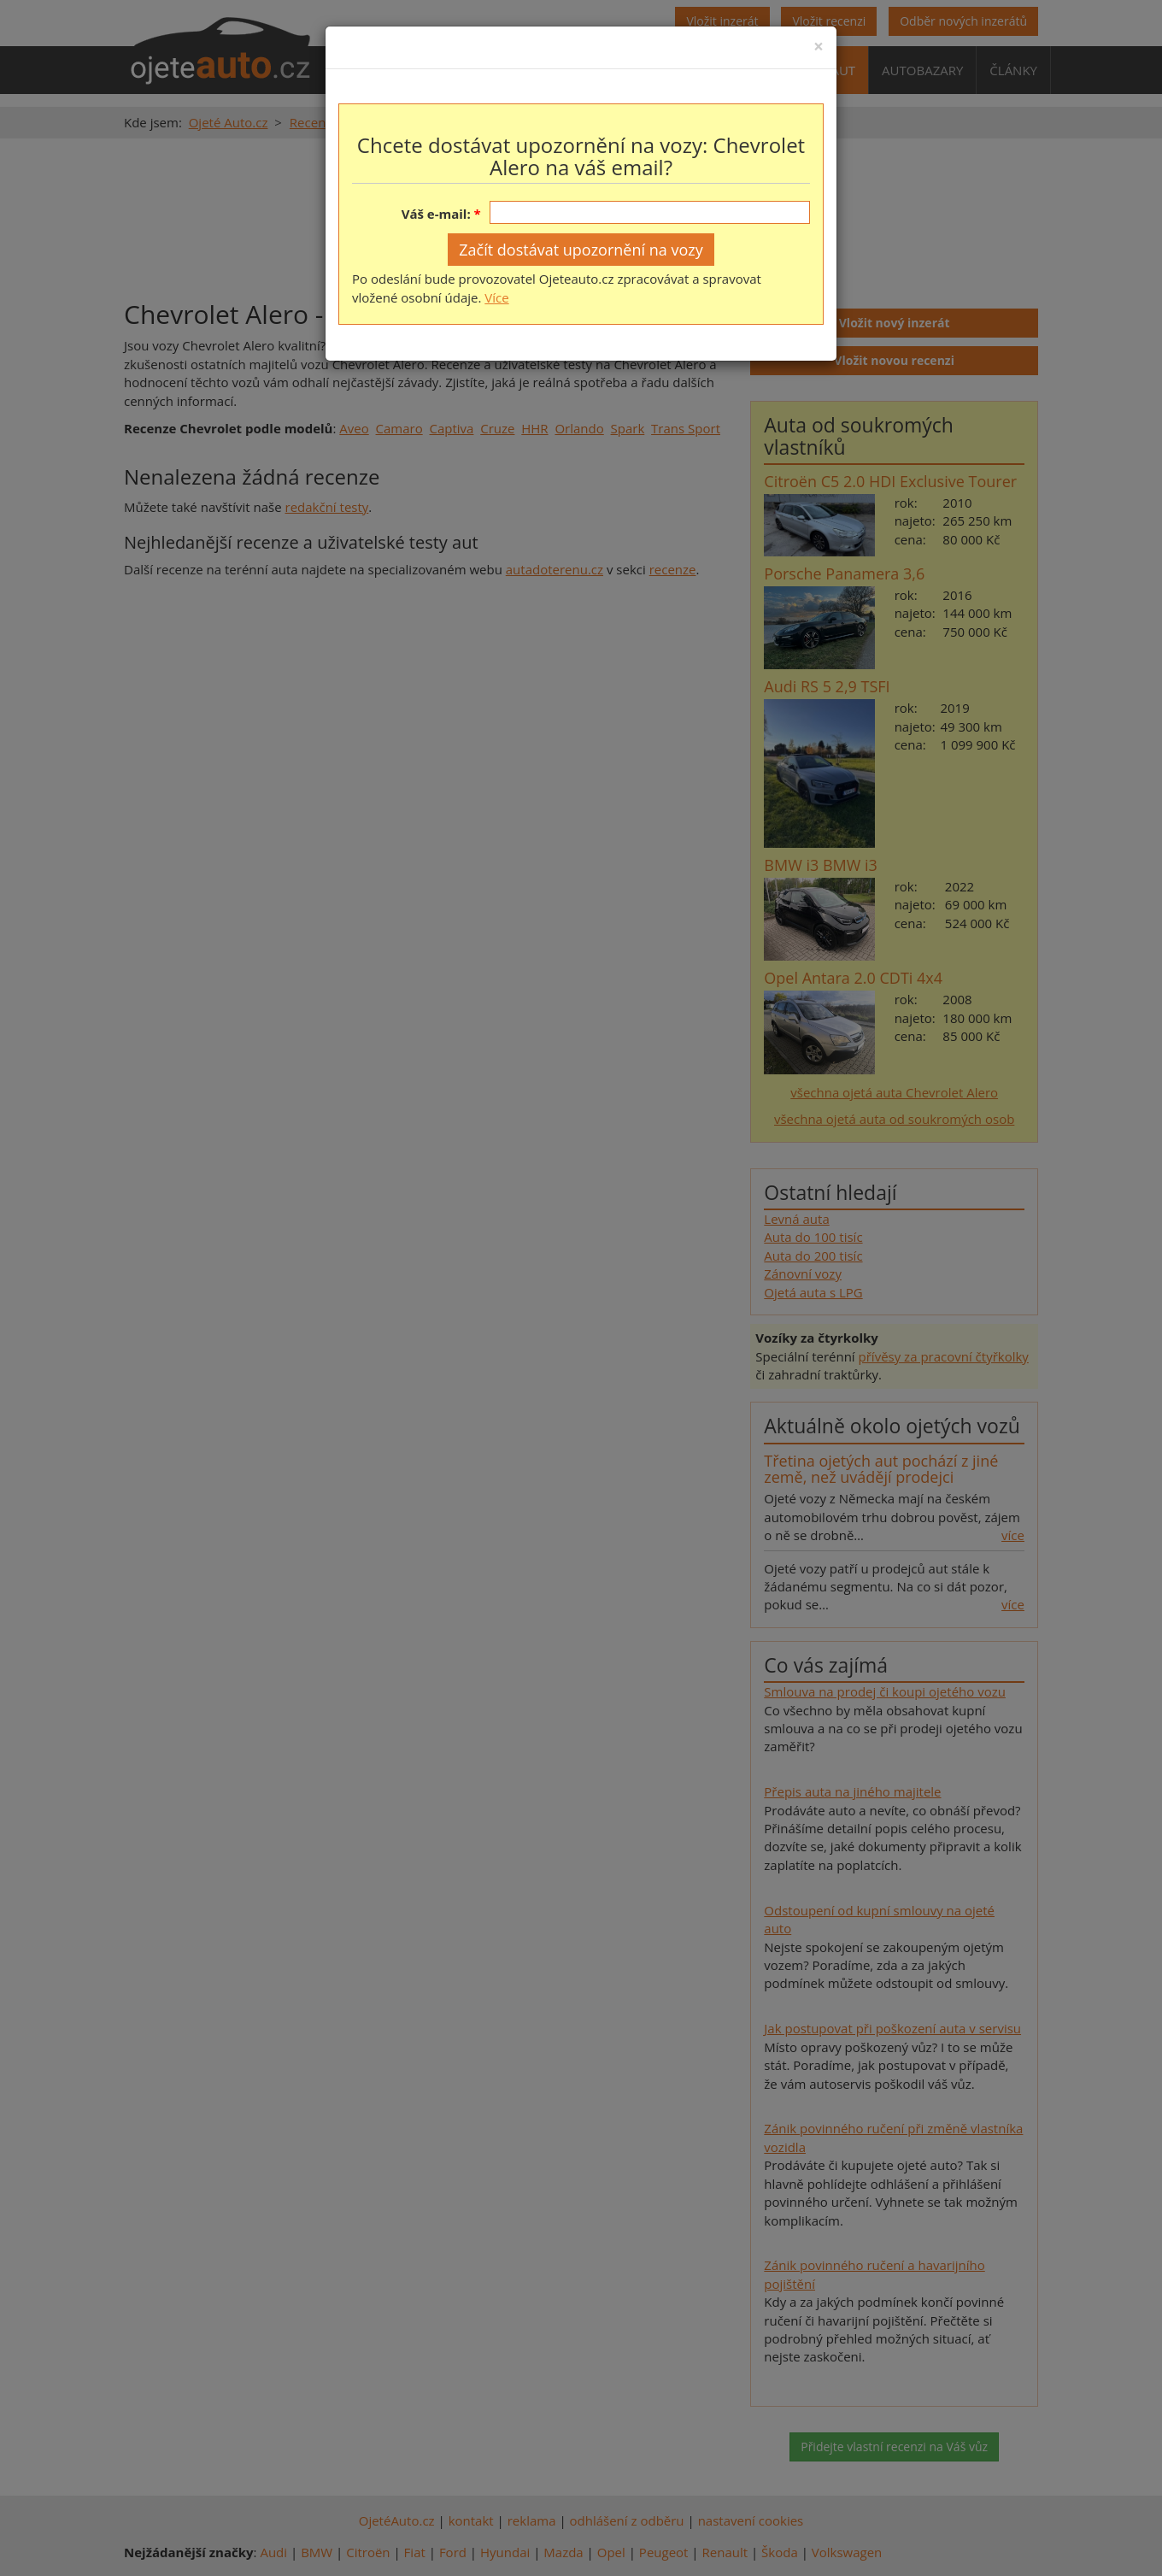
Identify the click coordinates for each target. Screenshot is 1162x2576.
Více (496, 297)
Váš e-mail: (436, 213)
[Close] (818, 47)
